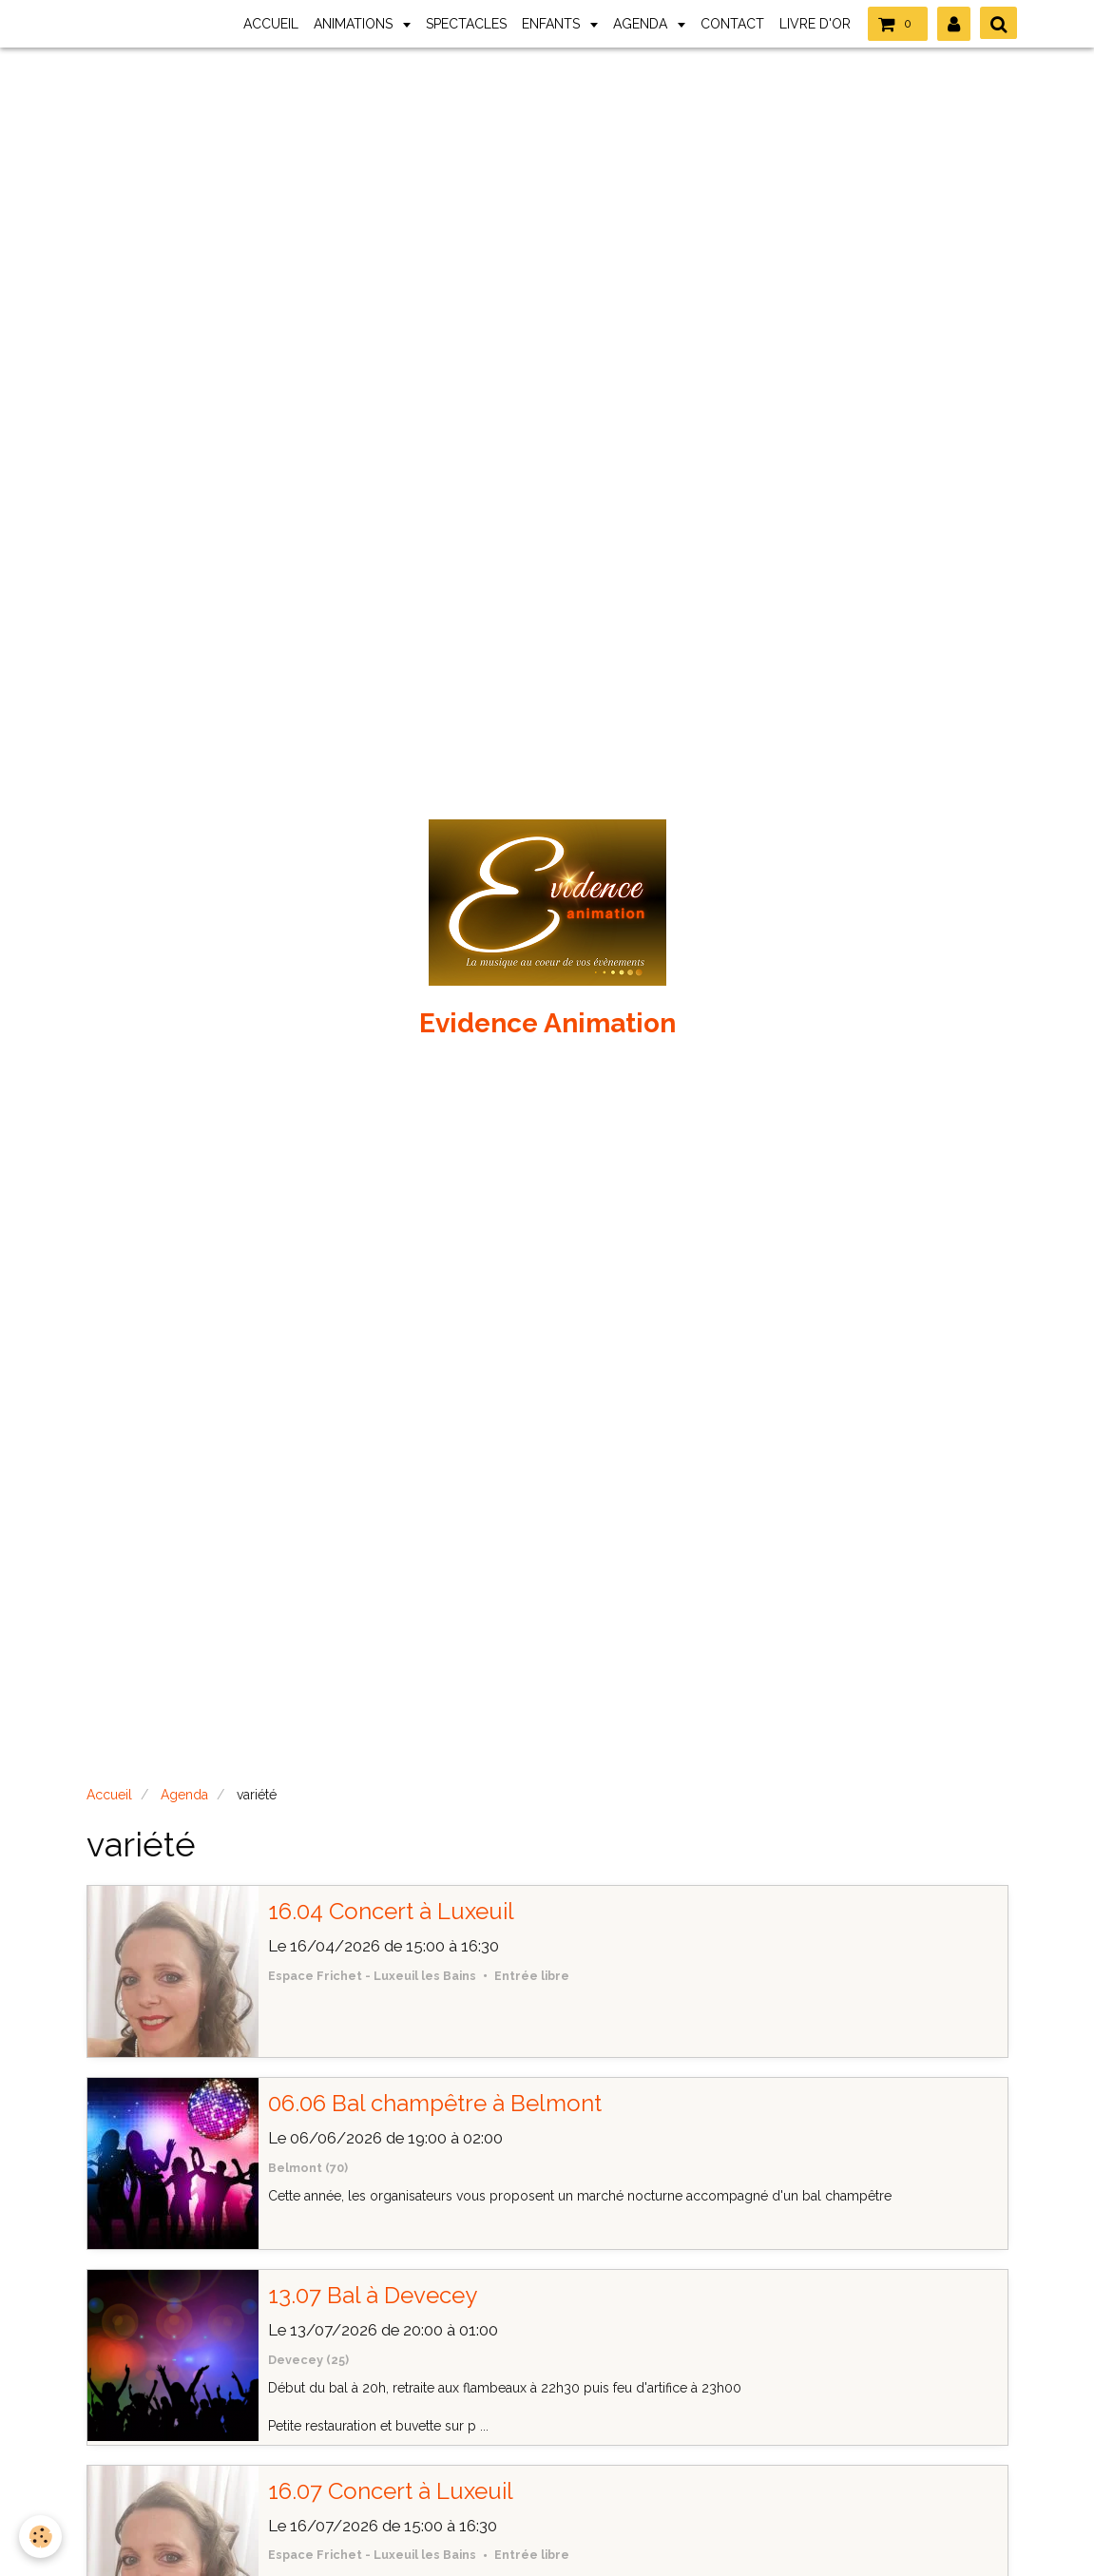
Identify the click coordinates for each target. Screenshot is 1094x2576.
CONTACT (732, 23)
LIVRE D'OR (815, 23)
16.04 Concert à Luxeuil (391, 1911)
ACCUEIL (270, 23)
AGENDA (642, 23)
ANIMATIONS (355, 23)
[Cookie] (40, 2536)
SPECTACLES (466, 23)
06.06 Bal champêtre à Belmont (435, 2103)
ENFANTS (553, 23)
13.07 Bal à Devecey (372, 2295)
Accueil (109, 1794)
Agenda (184, 1794)
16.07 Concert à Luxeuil (390, 2491)
